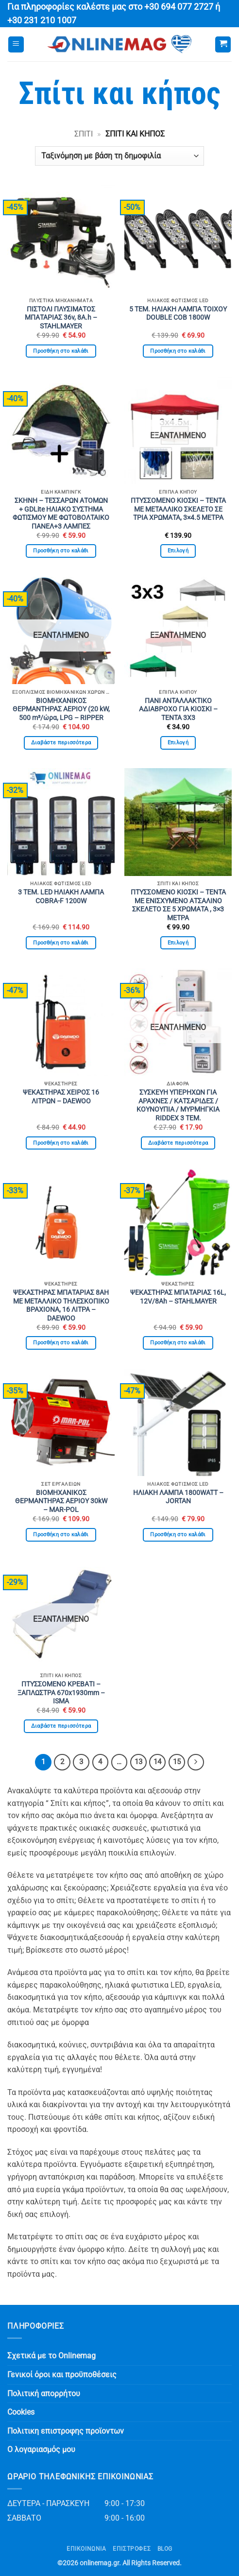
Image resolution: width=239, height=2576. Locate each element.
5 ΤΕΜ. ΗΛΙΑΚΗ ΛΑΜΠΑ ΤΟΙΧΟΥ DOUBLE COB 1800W (178, 313)
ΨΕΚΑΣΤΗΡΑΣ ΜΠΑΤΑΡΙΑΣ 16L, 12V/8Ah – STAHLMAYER (178, 1296)
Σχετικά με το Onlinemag (51, 2355)
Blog (164, 2548)
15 (177, 1761)
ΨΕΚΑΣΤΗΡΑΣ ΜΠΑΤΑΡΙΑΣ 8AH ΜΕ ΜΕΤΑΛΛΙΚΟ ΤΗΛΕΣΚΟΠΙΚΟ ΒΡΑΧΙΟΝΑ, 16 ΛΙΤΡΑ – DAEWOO (61, 1305)
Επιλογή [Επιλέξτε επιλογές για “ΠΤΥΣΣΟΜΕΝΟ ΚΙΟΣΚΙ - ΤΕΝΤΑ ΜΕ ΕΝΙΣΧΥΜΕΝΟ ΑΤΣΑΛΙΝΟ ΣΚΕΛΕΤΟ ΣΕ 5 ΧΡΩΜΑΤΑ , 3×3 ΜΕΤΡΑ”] (178, 943)
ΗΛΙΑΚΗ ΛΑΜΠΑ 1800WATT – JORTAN (178, 1497)
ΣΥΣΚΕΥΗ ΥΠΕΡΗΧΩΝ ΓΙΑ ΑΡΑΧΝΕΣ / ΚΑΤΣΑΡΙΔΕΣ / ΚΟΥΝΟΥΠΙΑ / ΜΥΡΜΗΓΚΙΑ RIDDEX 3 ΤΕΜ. (178, 1105)
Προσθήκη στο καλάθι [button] (60, 351)
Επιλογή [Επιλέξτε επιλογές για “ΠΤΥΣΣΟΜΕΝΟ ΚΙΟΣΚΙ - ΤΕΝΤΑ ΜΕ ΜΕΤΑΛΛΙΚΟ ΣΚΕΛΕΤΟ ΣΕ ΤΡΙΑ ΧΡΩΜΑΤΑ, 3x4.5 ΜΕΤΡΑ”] (178, 551)
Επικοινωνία (86, 2548)
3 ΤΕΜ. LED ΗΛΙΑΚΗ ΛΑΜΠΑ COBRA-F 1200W (61, 896)
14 (157, 1761)
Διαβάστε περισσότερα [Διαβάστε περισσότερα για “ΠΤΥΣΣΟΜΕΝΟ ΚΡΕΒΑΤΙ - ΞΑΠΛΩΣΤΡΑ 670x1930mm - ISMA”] (61, 1726)
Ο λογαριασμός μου (41, 2449)
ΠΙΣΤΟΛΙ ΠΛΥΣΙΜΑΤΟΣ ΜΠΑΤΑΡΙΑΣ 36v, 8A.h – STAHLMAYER (61, 317)
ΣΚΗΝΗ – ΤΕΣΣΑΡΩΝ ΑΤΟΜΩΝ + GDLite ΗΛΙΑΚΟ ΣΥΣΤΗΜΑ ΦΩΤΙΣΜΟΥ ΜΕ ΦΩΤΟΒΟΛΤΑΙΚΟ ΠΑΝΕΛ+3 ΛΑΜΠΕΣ (61, 513)
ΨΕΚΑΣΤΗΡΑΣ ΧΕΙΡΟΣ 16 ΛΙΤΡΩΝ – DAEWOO (61, 1096)
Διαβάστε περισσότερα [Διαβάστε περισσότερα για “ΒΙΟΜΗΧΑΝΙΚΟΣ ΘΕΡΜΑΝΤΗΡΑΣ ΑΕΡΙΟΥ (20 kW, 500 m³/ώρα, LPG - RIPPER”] (61, 742)
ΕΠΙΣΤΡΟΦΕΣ (132, 2548)
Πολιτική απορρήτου (43, 2393)
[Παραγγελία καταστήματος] (119, 156)
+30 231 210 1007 (41, 20)
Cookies (20, 2412)
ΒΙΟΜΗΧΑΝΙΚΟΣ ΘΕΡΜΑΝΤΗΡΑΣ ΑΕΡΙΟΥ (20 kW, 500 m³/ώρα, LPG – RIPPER (61, 709)
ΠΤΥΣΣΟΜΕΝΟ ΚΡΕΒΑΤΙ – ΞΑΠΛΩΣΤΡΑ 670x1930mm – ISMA (61, 1692)
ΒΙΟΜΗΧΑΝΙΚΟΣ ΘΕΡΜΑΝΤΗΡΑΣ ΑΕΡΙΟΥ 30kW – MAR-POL (61, 1501)
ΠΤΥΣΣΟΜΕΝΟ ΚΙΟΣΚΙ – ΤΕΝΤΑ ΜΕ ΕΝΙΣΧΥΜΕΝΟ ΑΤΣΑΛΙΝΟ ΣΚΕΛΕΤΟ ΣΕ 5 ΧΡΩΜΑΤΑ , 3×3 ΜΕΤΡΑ (178, 905)
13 (138, 1761)
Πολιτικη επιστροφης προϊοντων (65, 2431)
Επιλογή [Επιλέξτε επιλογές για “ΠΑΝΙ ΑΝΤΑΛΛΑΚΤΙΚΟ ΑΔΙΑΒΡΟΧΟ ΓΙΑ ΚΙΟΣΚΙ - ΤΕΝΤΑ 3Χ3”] (178, 742)
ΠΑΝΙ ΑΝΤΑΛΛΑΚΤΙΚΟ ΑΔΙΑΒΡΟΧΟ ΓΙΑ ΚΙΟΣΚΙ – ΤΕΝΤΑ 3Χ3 (178, 709)
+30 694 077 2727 (178, 7)
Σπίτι (83, 133)
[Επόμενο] (196, 1762)
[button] (16, 44)
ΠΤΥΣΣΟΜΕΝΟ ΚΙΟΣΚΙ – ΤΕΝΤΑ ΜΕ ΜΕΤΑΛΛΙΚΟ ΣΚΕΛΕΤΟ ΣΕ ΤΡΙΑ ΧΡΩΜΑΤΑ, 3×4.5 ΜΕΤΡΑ (178, 509)
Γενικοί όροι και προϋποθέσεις (62, 2374)
